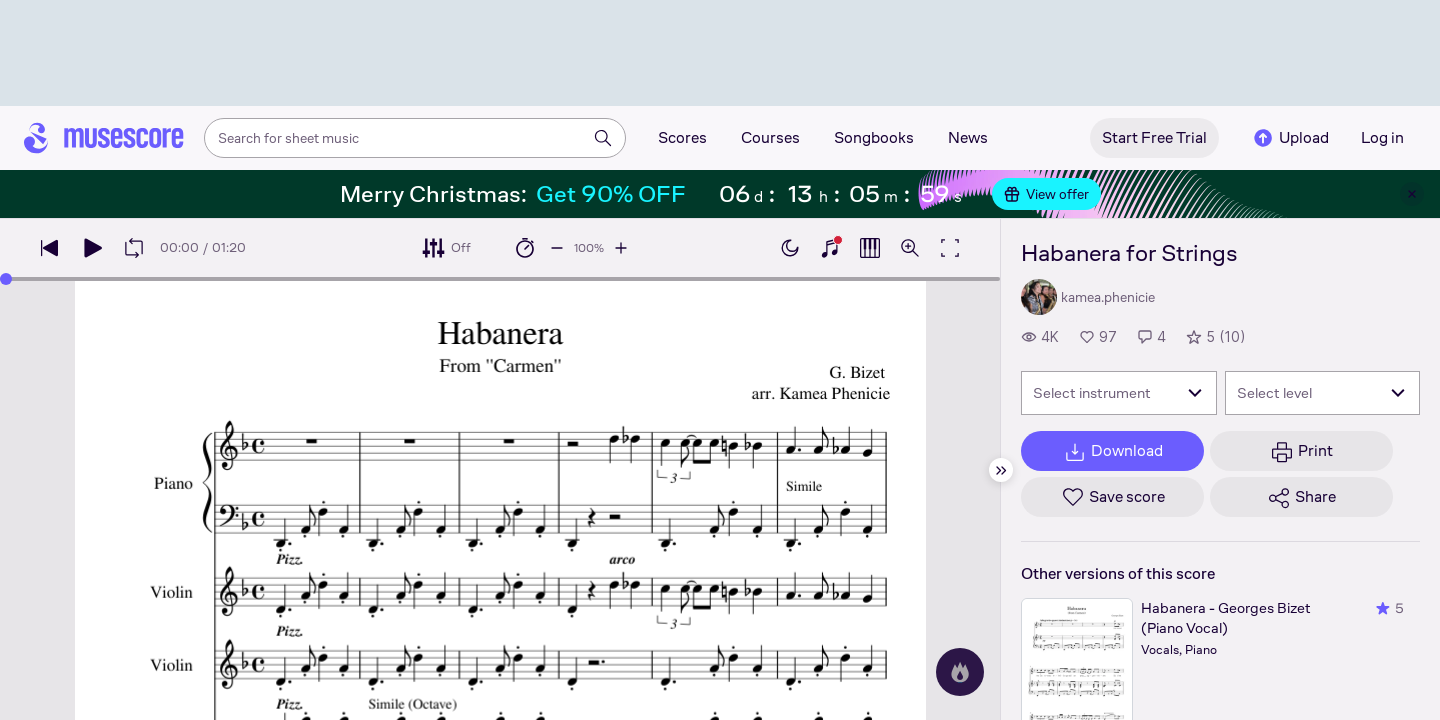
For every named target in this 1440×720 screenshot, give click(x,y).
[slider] (6, 279)
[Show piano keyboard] (830, 248)
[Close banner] (1412, 194)
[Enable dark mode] (790, 248)
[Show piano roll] (870, 248)
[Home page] (104, 138)
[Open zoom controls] (910, 248)
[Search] (603, 138)
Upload (1290, 138)
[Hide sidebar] (1001, 470)
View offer (1046, 194)
